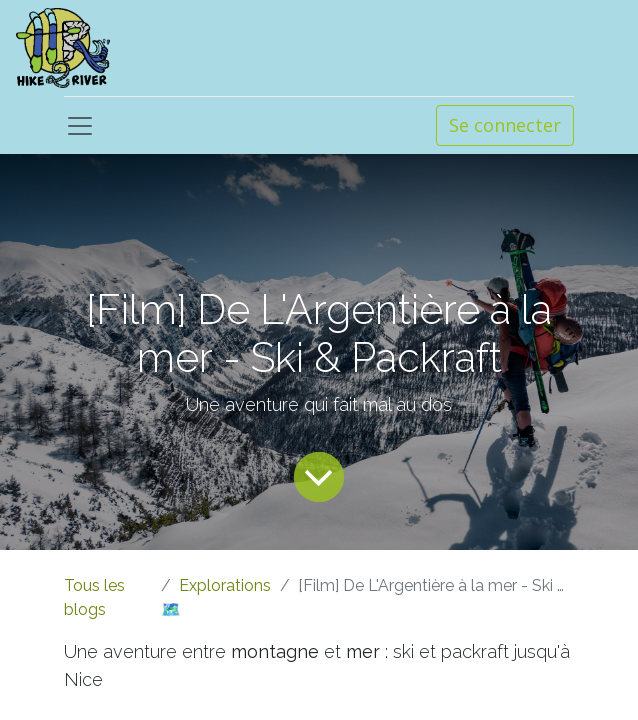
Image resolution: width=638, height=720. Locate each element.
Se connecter (505, 125)
